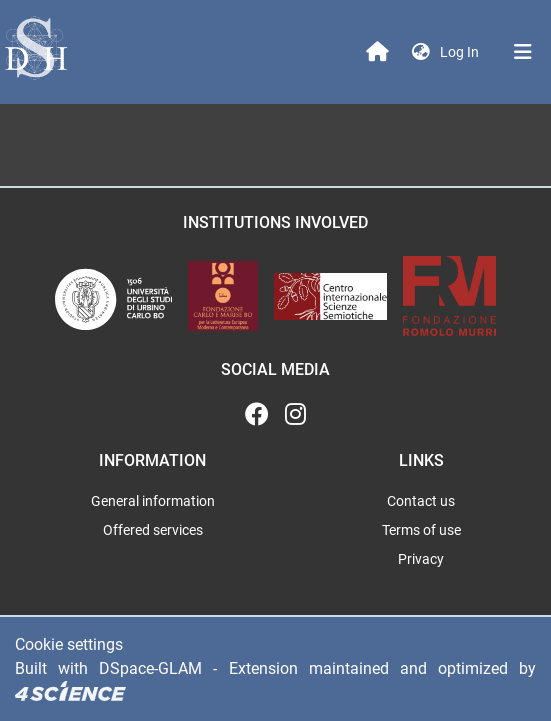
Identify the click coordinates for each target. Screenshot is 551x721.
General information (153, 501)
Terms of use (421, 530)
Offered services (153, 530)
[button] (421, 52)
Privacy (421, 559)
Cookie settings (69, 644)
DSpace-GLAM (150, 668)
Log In (461, 52)
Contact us (421, 501)
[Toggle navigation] (523, 52)
